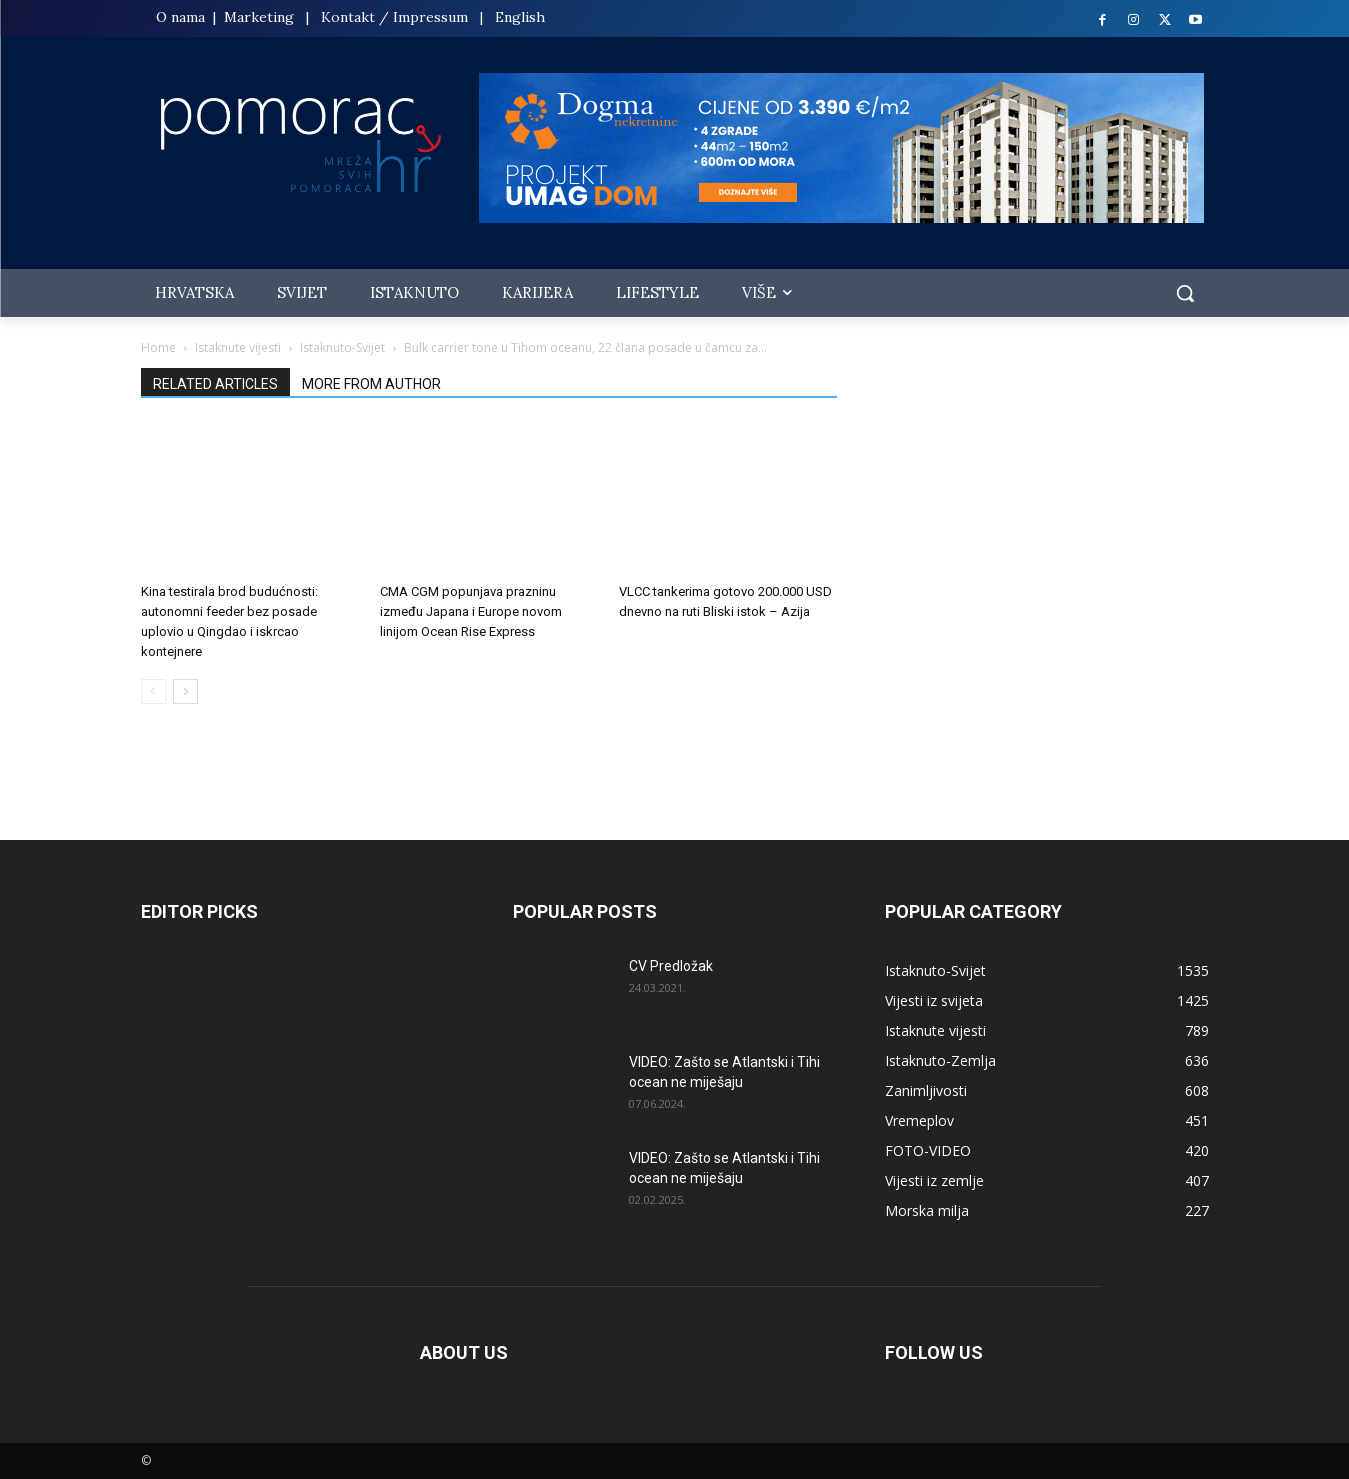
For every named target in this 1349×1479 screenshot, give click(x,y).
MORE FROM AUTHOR (371, 384)
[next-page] (185, 691)
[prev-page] (153, 691)
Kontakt (348, 17)
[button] (1185, 293)
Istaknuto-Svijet (342, 347)
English (520, 17)
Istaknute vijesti (238, 347)
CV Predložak (671, 966)
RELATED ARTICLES (215, 384)
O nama (182, 17)
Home (158, 347)
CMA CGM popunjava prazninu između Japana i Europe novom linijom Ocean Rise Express (471, 611)
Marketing (259, 17)
